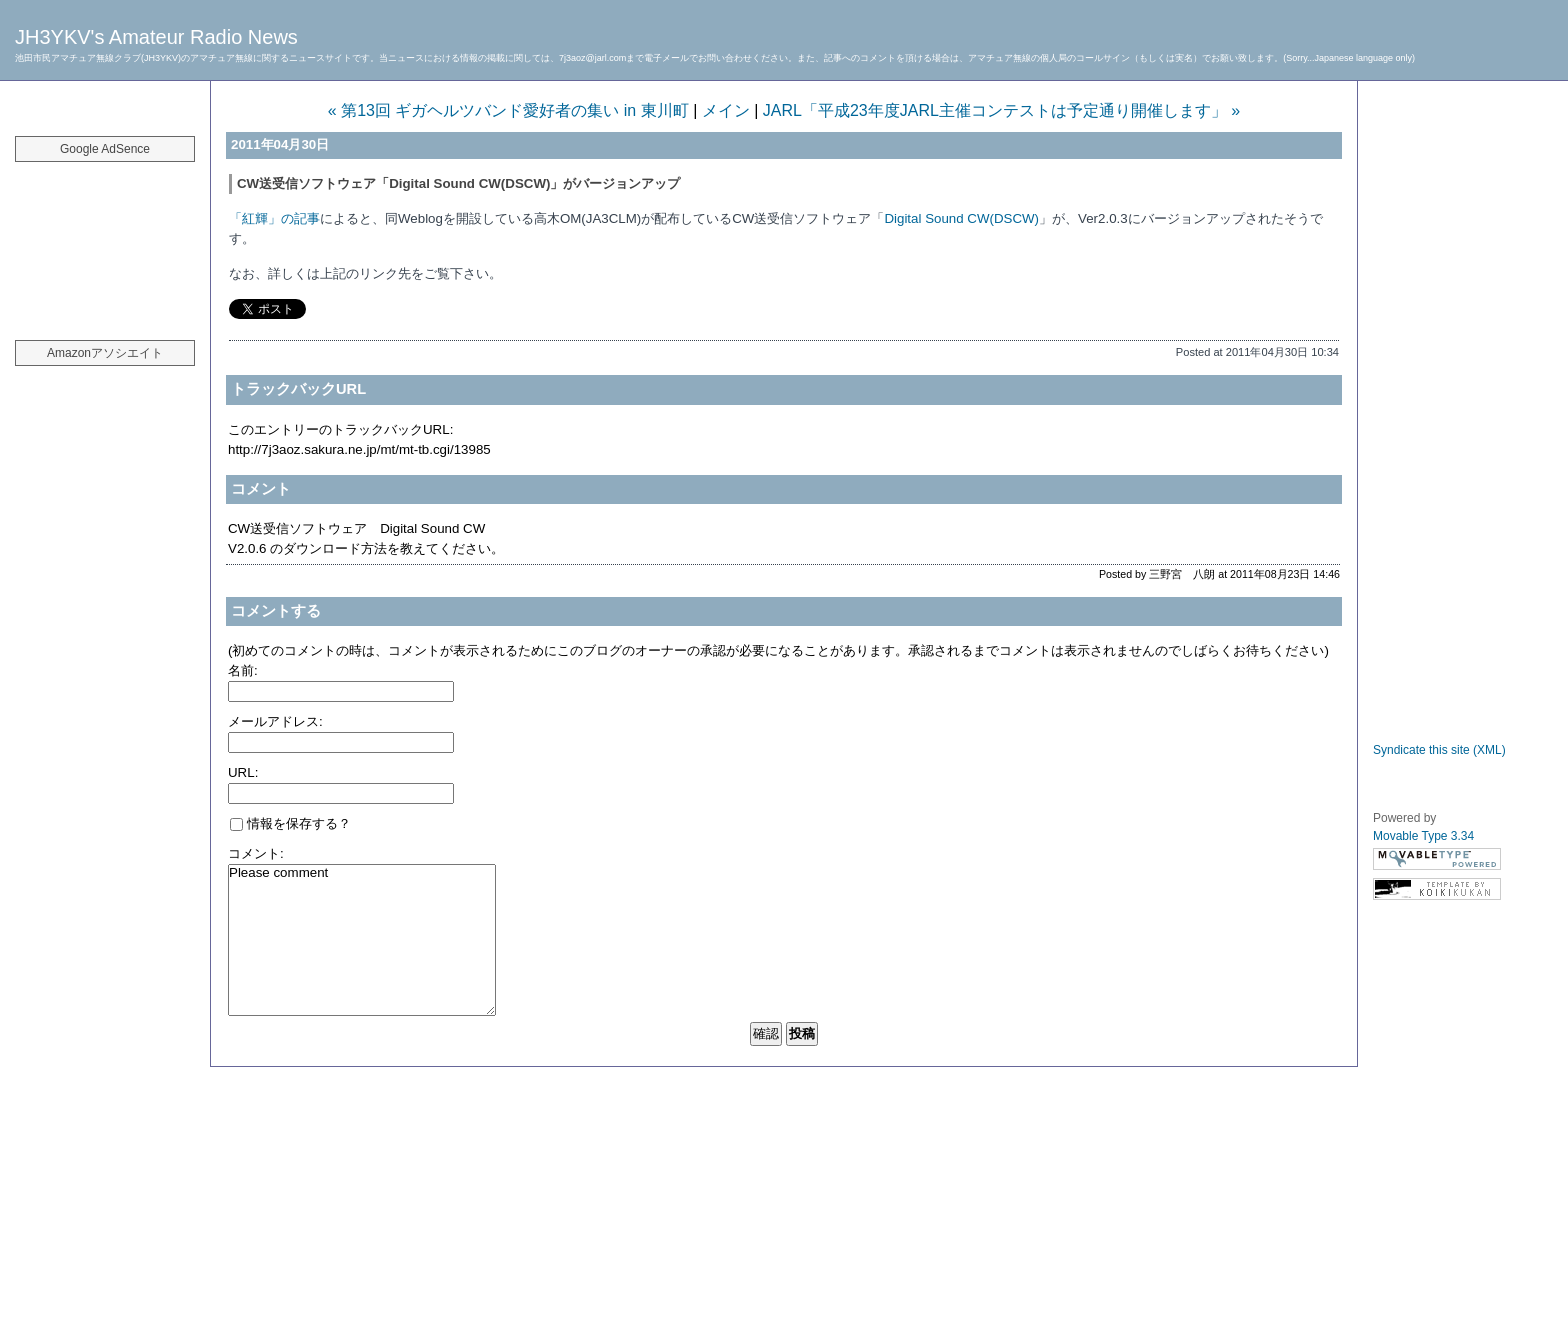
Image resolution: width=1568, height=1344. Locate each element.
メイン (726, 110)
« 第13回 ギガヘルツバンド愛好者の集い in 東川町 (508, 110)
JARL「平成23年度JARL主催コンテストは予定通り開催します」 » (1001, 110)
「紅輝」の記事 (274, 218)
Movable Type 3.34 (1423, 836)
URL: (243, 772)
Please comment (362, 940)
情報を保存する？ (290, 823)
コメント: (256, 853)
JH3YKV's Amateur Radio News (156, 37)
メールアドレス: (275, 721)
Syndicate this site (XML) (1439, 750)
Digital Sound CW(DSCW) (961, 218)
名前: (243, 670)
